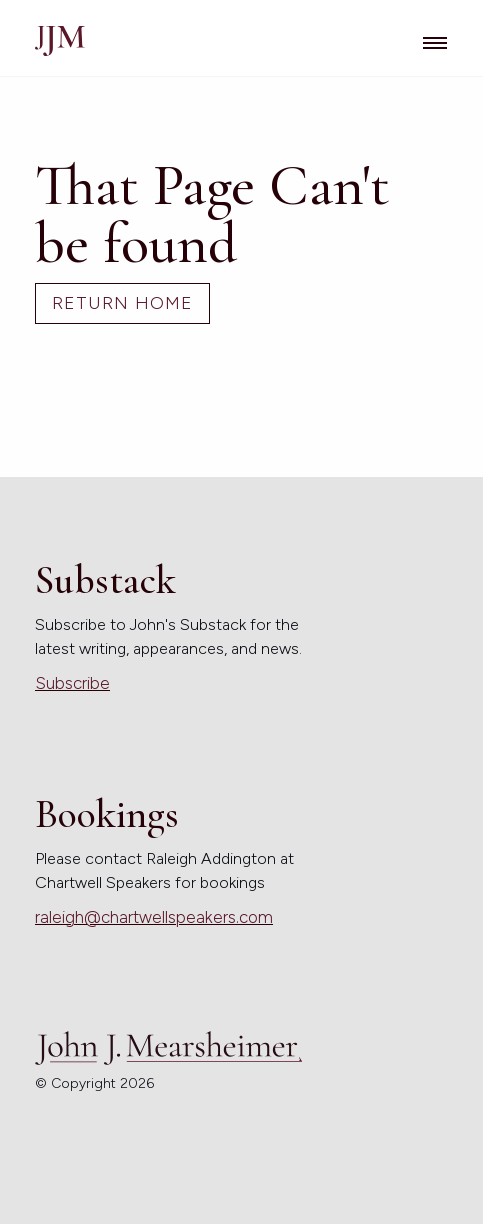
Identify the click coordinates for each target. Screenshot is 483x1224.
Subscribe (72, 683)
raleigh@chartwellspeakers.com (154, 917)
